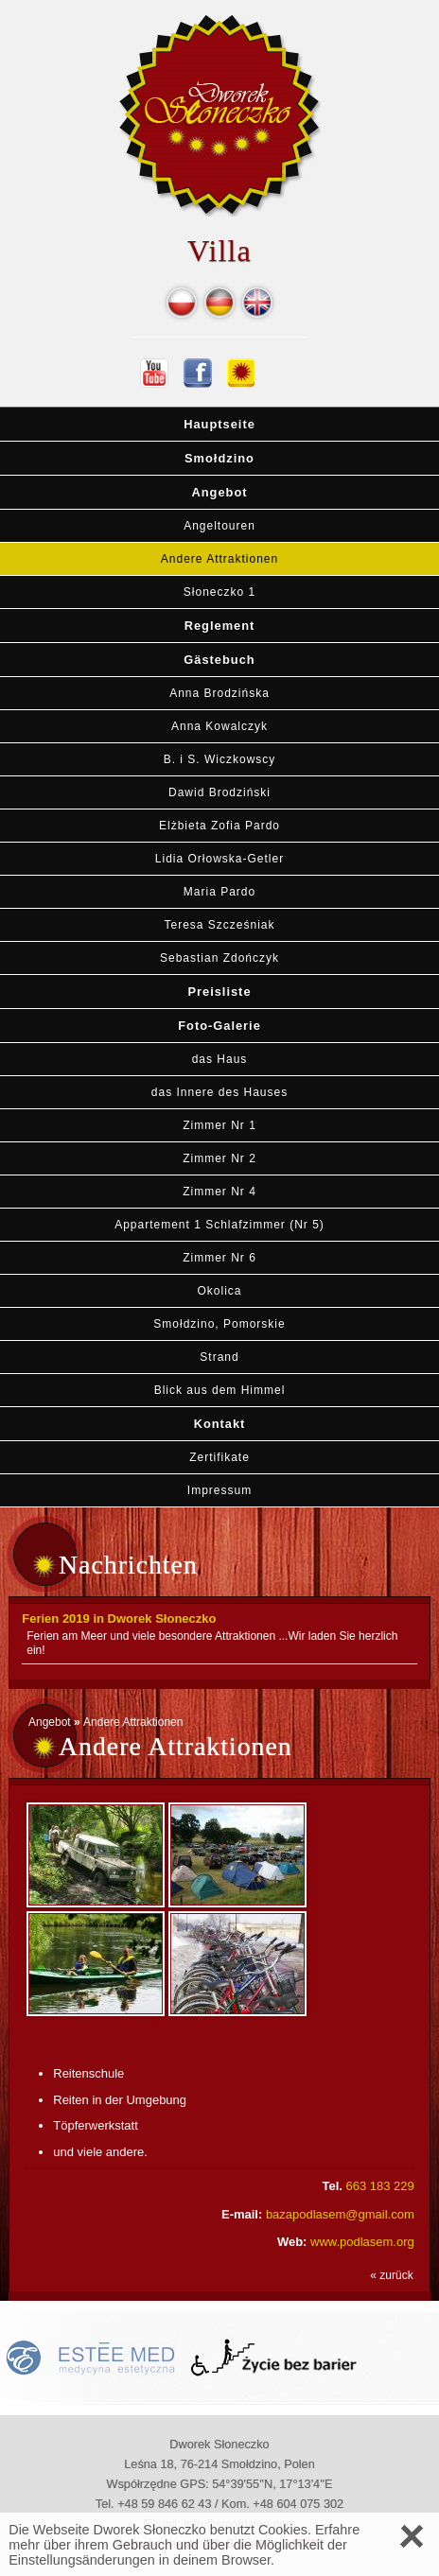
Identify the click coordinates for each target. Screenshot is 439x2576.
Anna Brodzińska (219, 693)
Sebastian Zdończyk (219, 958)
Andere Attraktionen (219, 559)
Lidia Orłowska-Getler (219, 858)
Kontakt (220, 1424)
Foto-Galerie (219, 1025)
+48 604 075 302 (298, 2504)
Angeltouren (219, 525)
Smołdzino (219, 458)
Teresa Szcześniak (219, 924)
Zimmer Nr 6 (219, 1257)
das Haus (220, 1059)
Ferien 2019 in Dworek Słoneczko (119, 1618)
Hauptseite (219, 424)
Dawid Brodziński (219, 792)
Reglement (219, 625)
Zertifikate (219, 1457)
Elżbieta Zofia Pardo (219, 825)
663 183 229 (379, 2186)
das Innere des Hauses (219, 1092)
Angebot (219, 492)
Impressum (219, 1490)
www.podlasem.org (362, 2242)
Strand (219, 1357)
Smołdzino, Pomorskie (219, 1324)
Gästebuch (219, 660)
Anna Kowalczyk (219, 726)
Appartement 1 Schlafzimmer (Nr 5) (219, 1224)
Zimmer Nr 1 (219, 1125)
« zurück (391, 2275)
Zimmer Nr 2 (219, 1158)
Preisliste (219, 991)
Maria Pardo (219, 891)
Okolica (219, 1290)
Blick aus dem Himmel (220, 1390)
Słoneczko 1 (219, 592)
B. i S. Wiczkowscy (220, 759)
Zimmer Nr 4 (219, 1191)
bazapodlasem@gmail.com (340, 2214)
